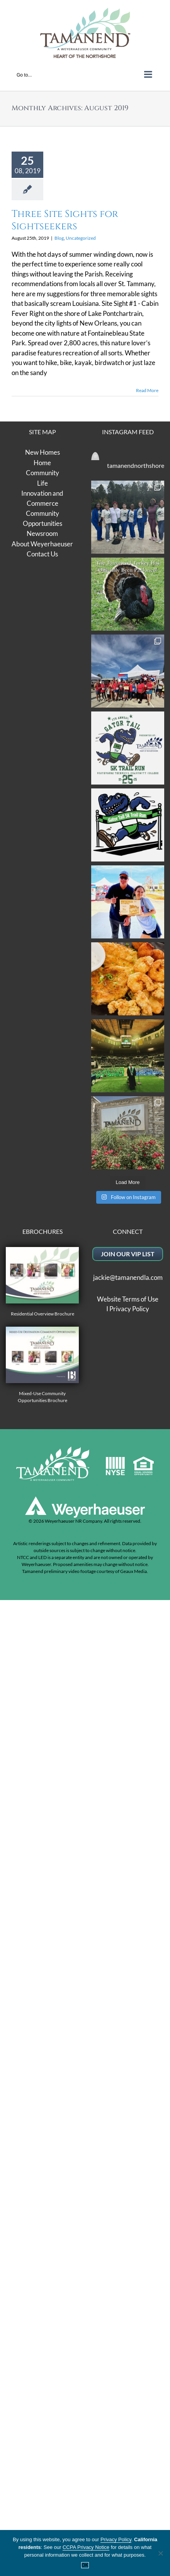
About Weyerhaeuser (42, 544)
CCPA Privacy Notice (86, 2547)
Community (42, 473)
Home (42, 463)
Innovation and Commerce (42, 498)
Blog (59, 238)
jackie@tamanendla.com (128, 2046)
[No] (160, 2553)
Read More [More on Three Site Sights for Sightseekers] (147, 390)
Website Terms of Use (127, 2068)
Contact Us (42, 554)
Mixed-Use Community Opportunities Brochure (42, 2134)
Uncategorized (81, 238)
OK (85, 2565)
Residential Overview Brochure (42, 2051)
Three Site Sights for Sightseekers (65, 220)
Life (42, 483)
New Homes (42, 452)
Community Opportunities (42, 518)
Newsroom (42, 533)
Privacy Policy (129, 2078)
